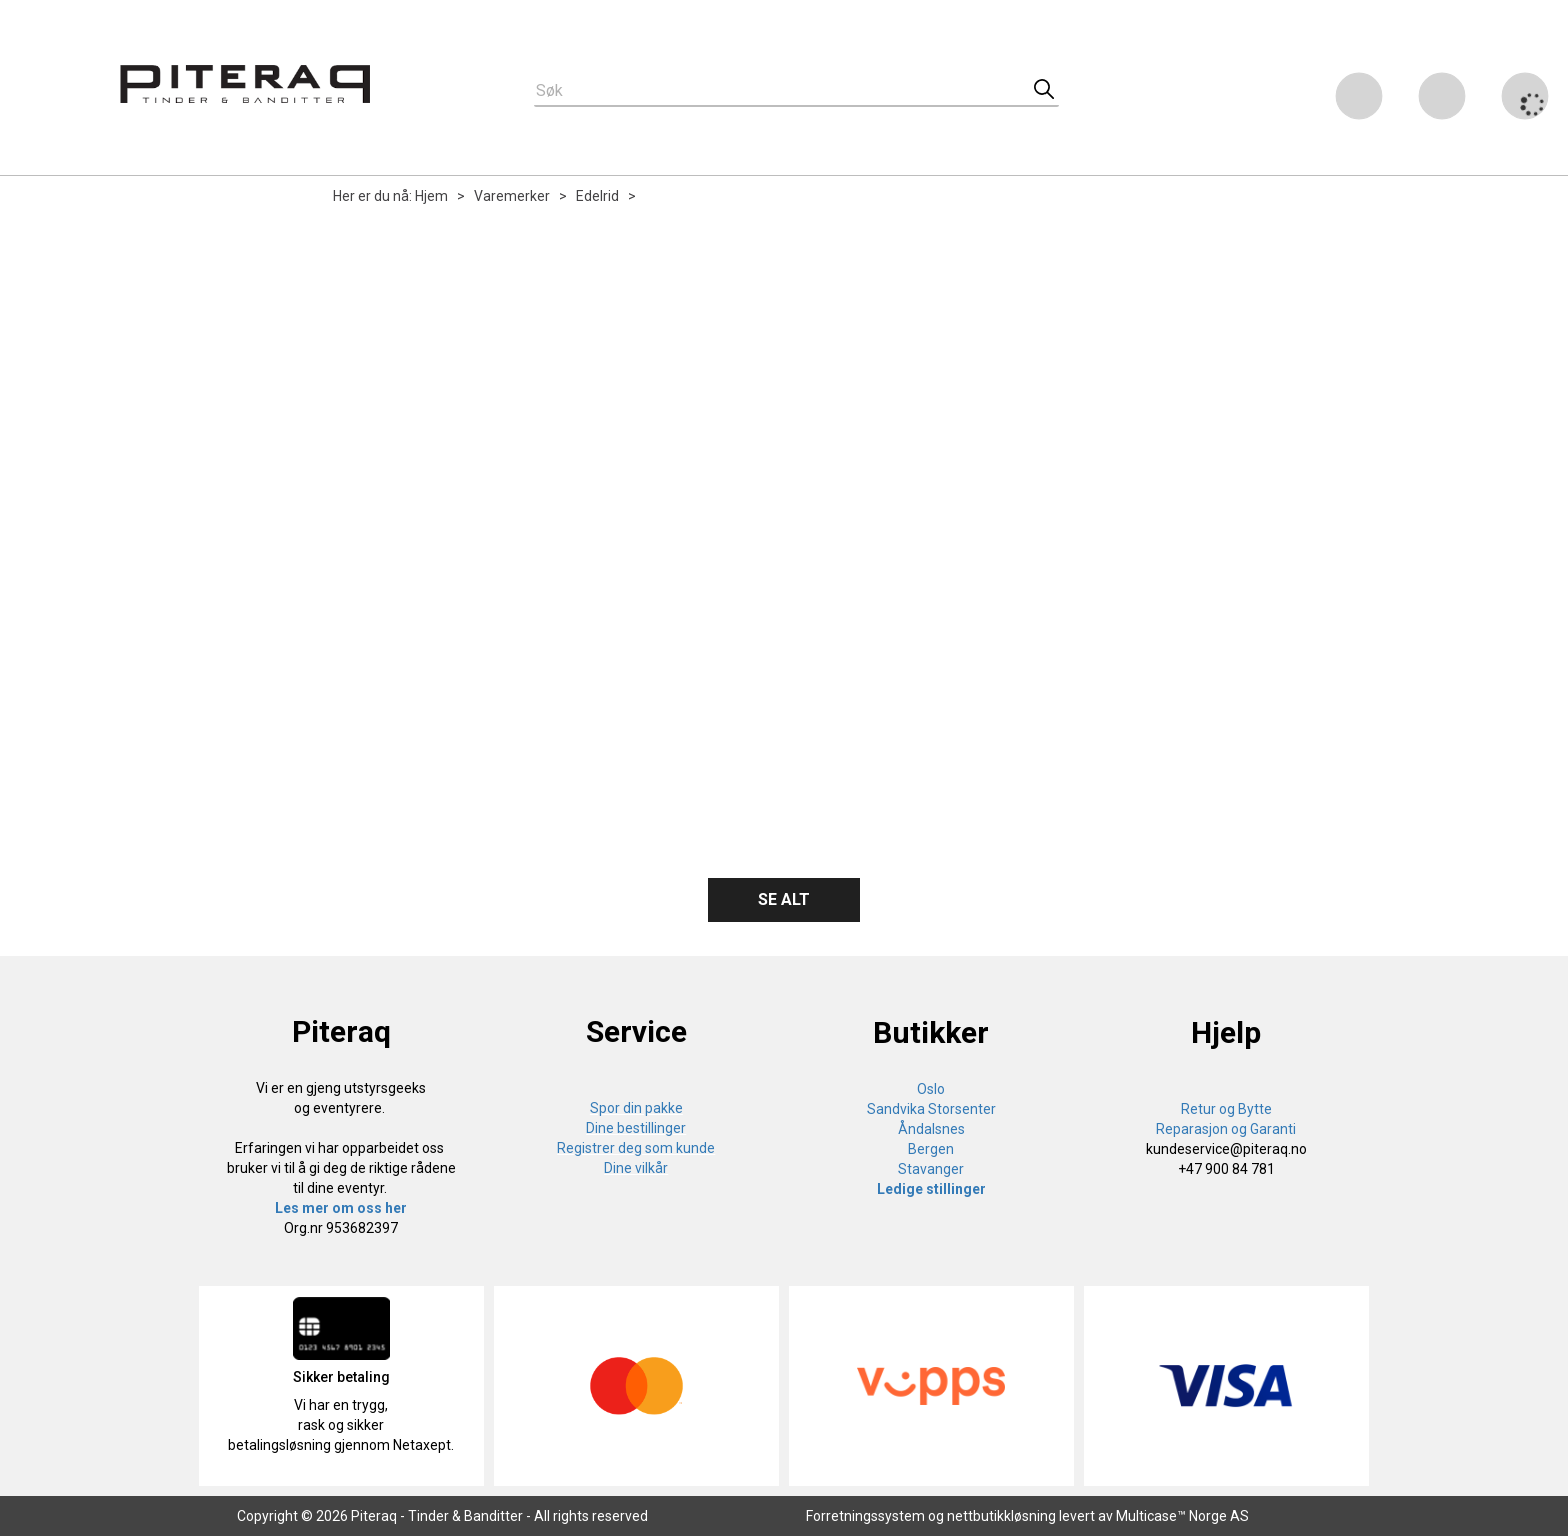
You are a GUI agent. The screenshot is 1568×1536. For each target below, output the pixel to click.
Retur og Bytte (1226, 1109)
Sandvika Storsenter (931, 1109)
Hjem (431, 196)
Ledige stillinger (931, 1189)
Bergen (931, 1149)
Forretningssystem (865, 1516)
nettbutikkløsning (1001, 1516)
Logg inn (1442, 99)
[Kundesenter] (1359, 96)
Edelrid (597, 196)
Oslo (931, 1089)
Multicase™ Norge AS (1182, 1516)
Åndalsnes (931, 1129)
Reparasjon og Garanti (1226, 1129)
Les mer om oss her (341, 1208)
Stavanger (931, 1169)
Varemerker (512, 196)
